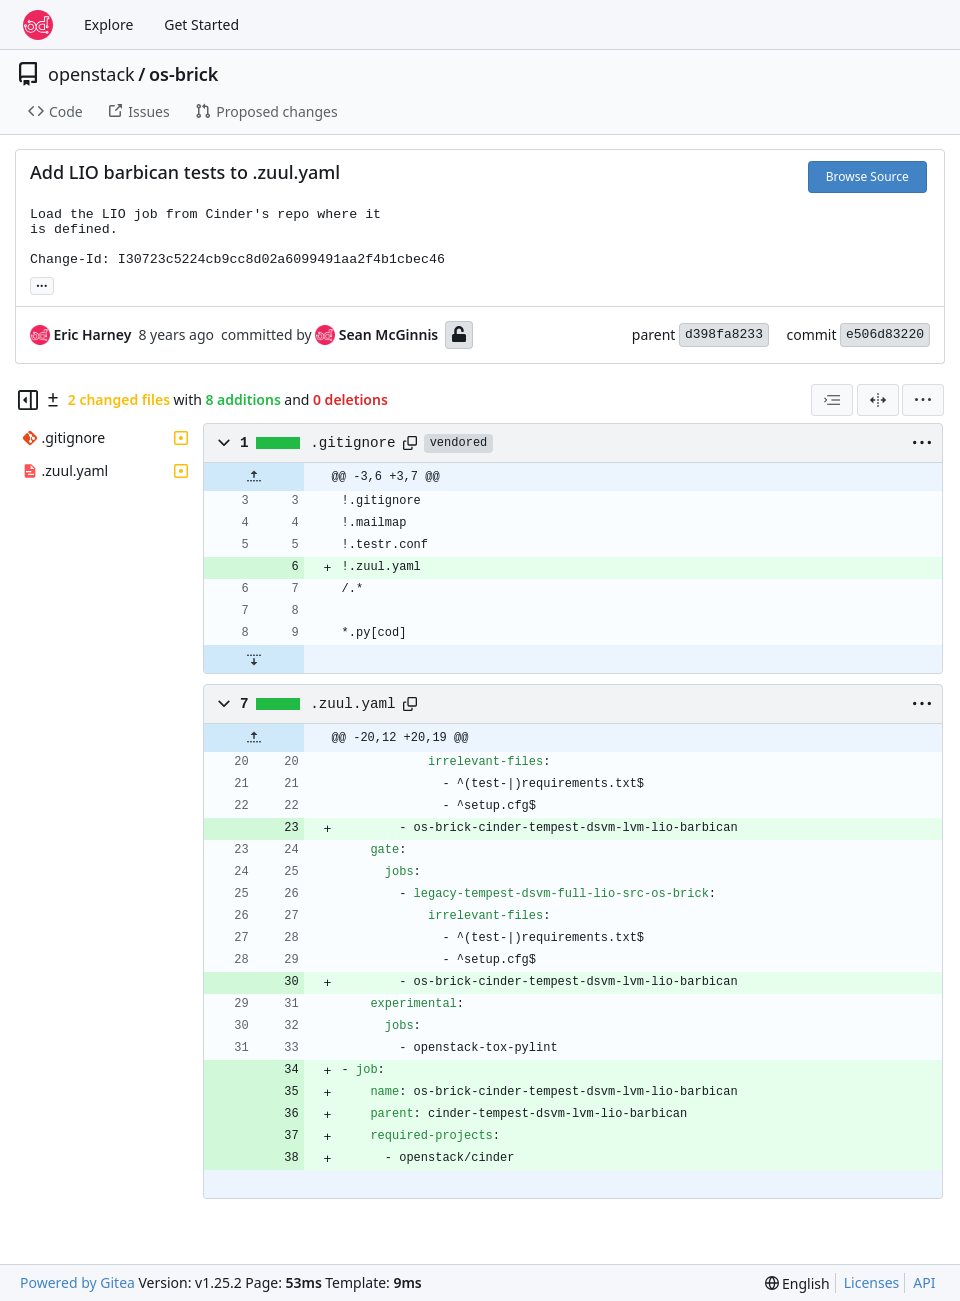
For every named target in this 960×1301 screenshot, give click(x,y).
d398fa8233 (724, 334)
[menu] (923, 400)
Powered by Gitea (77, 1282)
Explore (108, 24)
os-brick (184, 74)
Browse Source (867, 176)
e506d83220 (885, 334)
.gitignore (353, 443)
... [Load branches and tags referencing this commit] (42, 284)
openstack (91, 74)
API (924, 1282)
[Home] (38, 25)
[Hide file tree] (28, 400)
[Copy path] (410, 443)
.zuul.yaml (353, 704)
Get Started (201, 24)
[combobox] (832, 400)
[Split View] (878, 400)
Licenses (872, 1282)
